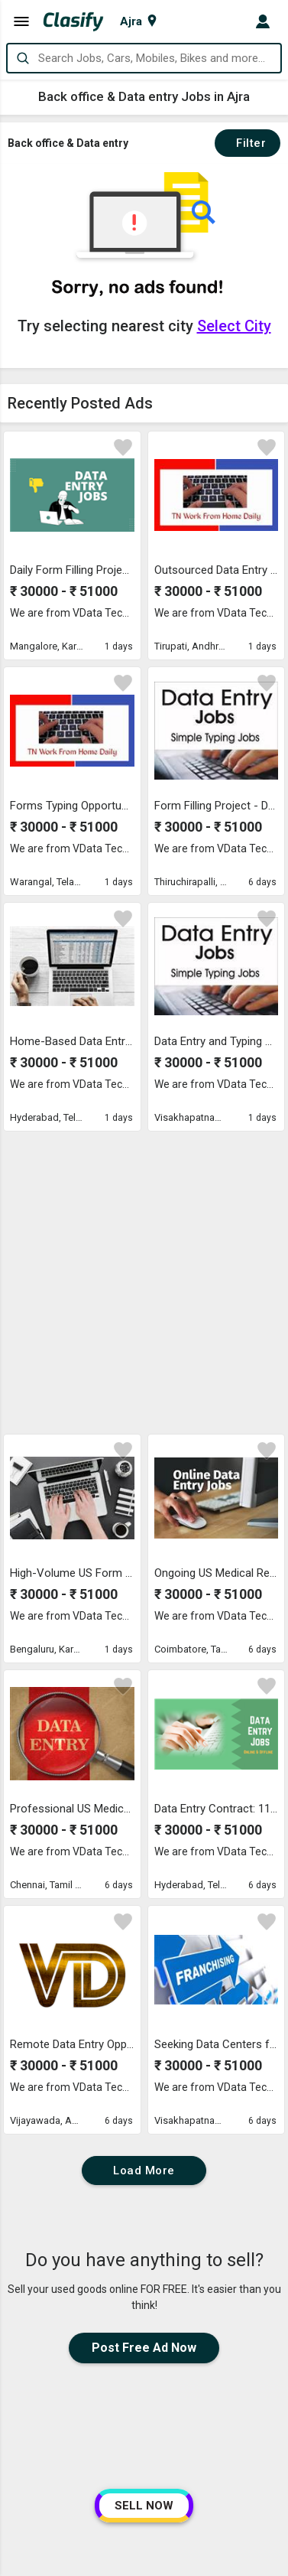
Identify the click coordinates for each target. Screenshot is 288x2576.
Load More (144, 1882)
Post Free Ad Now (144, 2059)
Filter (247, 143)
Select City (234, 326)
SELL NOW (144, 2505)
